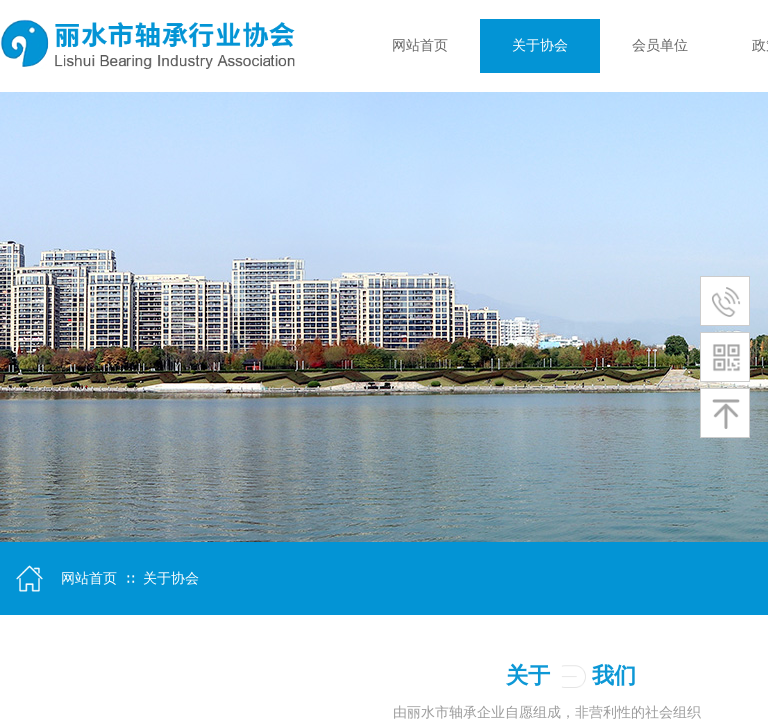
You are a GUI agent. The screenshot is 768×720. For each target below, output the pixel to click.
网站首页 (420, 45)
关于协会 (540, 45)
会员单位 (660, 45)
